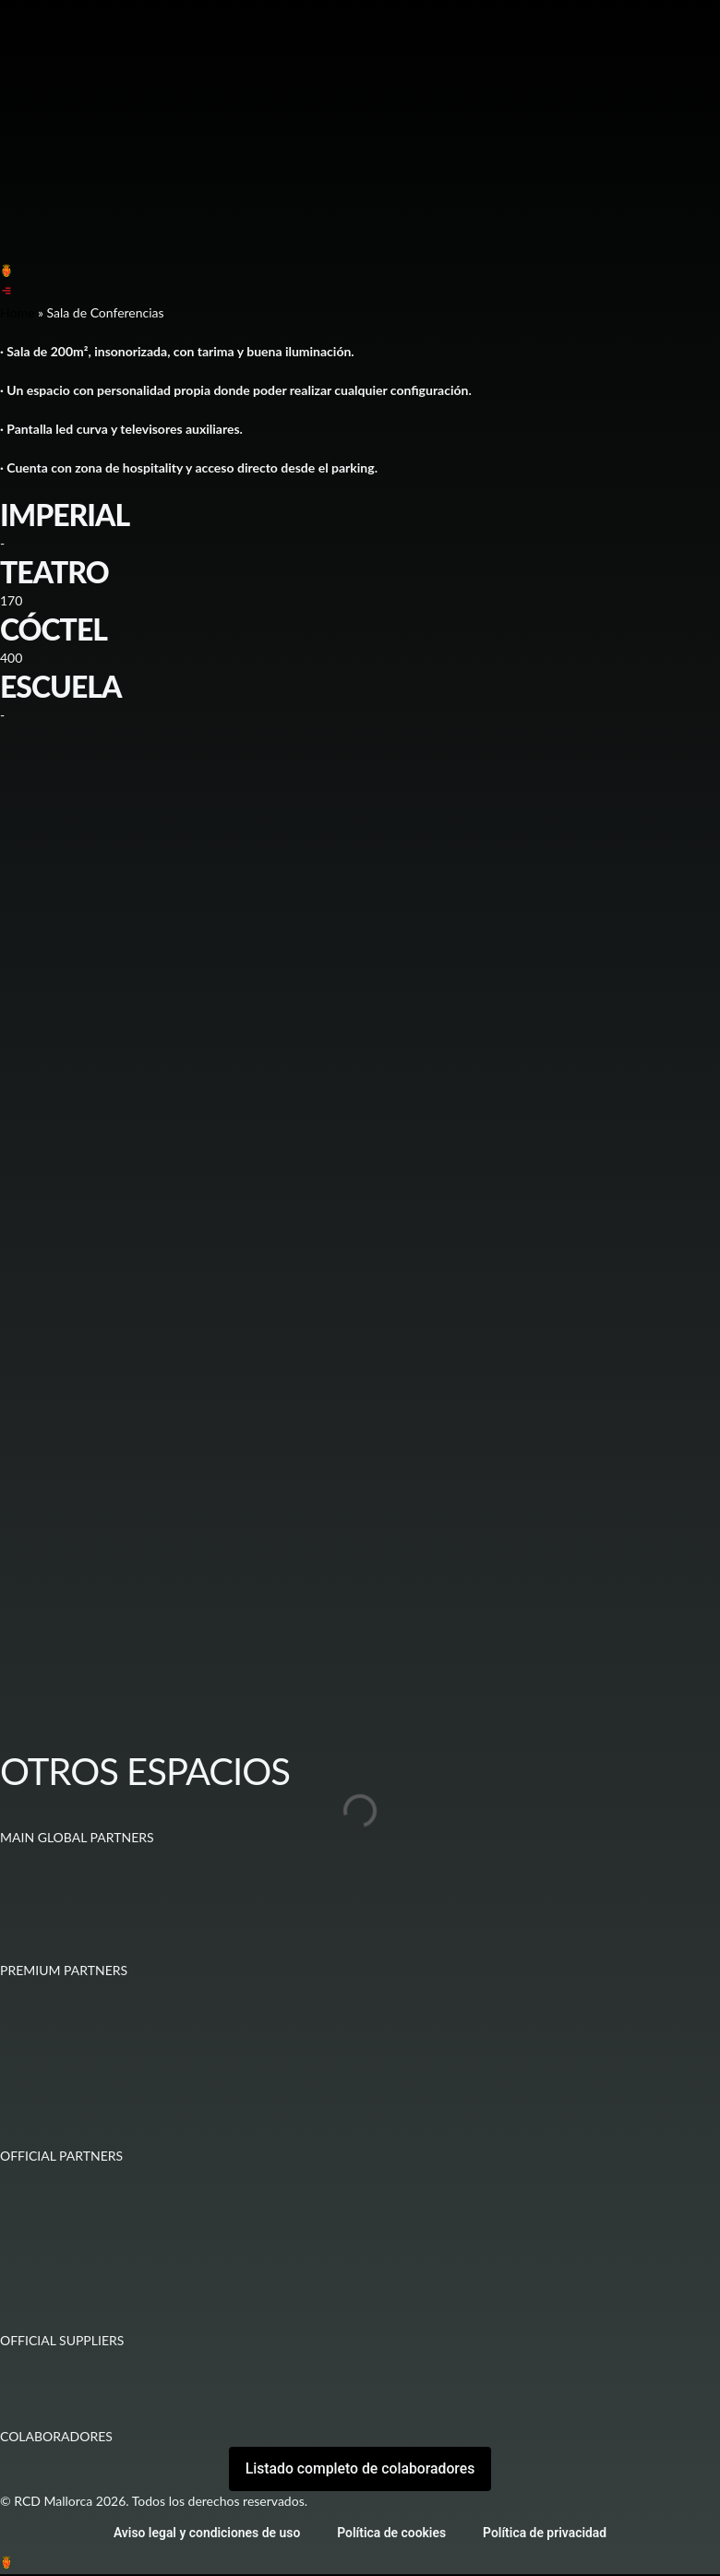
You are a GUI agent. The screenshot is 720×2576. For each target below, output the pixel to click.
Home (17, 312)
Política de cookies (392, 2534)
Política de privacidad (546, 2534)
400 (11, 657)
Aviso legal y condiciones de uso (206, 2534)
